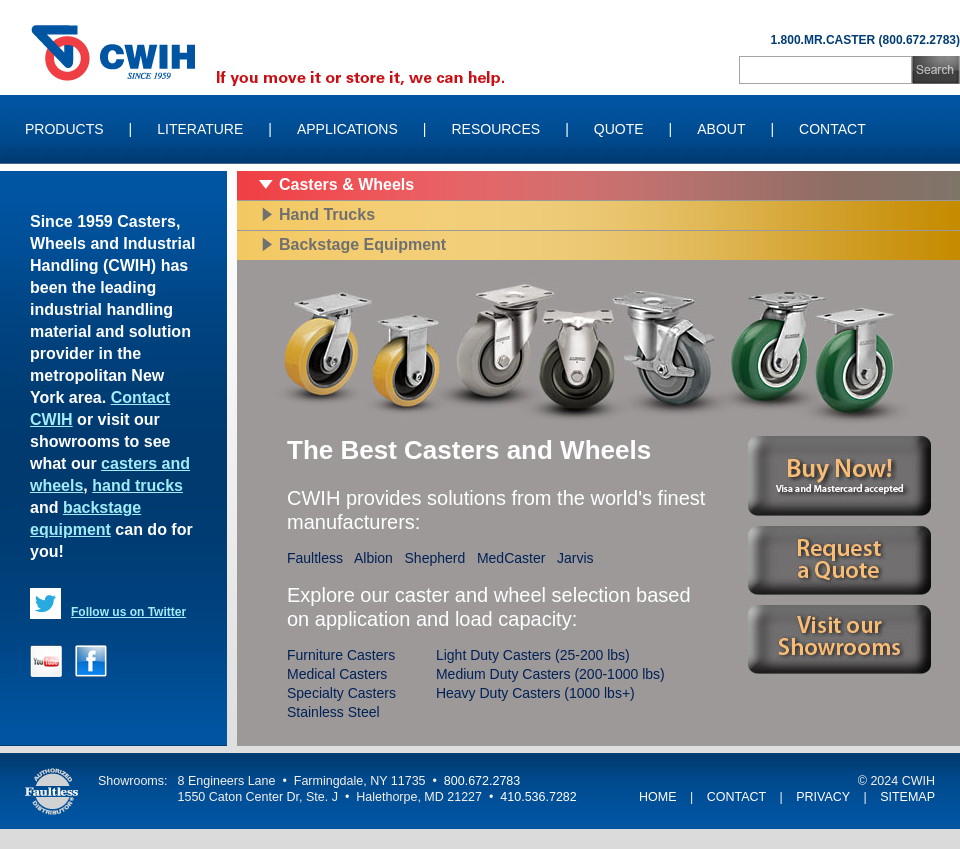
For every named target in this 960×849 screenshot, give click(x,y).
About (721, 129)
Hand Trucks (327, 214)
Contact (832, 129)
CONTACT (736, 797)
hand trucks (137, 485)
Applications (347, 129)
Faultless (315, 558)
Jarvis (575, 558)
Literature (200, 129)
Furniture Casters (341, 655)
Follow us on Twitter (128, 612)
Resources (495, 129)
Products (64, 129)
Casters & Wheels (346, 184)
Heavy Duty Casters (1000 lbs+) (535, 693)
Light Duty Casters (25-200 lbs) (533, 655)
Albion (373, 558)
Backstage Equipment (362, 244)
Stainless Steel (333, 712)
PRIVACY (823, 797)
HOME (658, 797)
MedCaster (511, 558)
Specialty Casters (341, 693)
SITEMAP (907, 797)
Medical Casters (337, 674)
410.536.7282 (538, 797)
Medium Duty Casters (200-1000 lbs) (550, 674)
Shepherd (435, 558)
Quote (619, 129)
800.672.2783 (482, 781)
